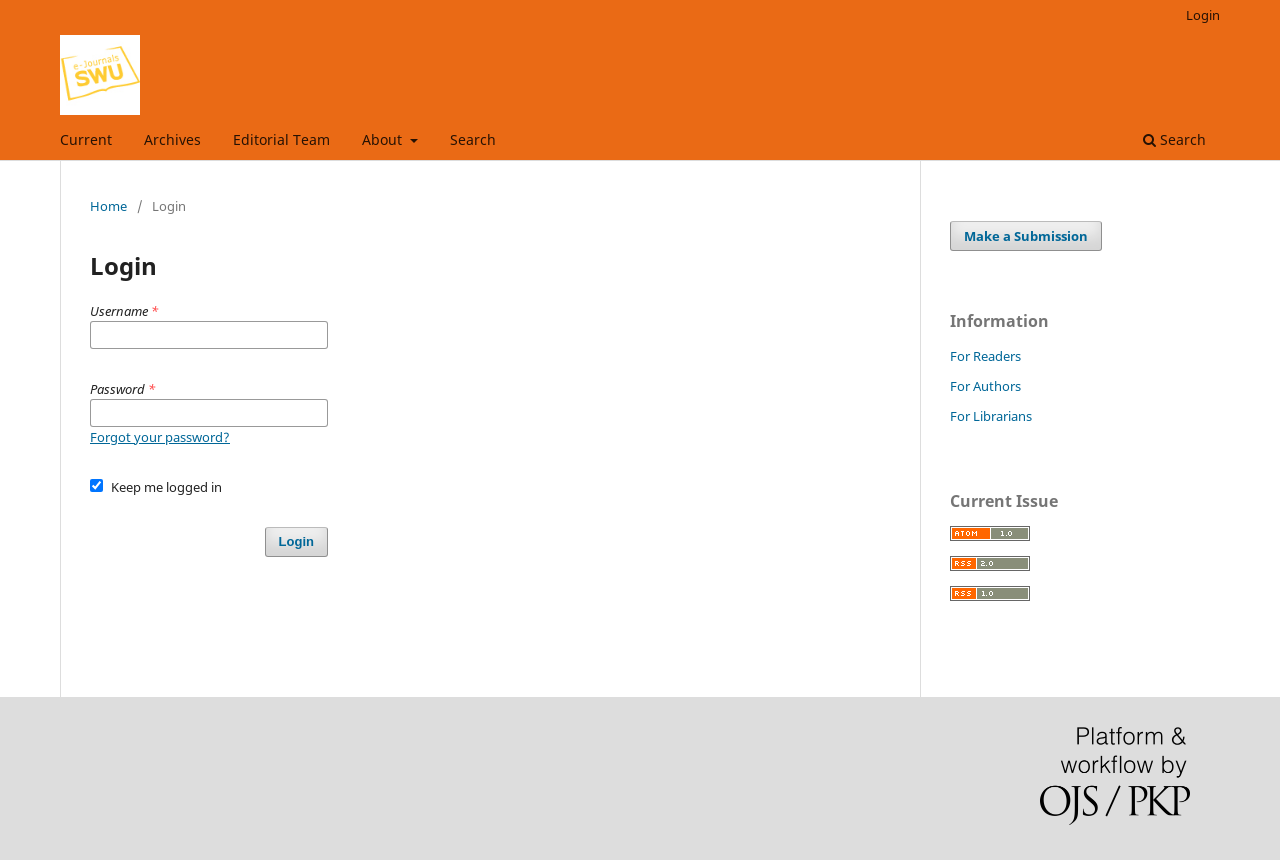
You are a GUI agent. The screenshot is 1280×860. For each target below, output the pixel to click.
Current (86, 139)
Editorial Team (281, 139)
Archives (172, 139)
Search (473, 139)
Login (1203, 15)
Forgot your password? (160, 437)
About (384, 139)
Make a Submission (1026, 236)
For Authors (985, 386)
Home (108, 206)
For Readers (985, 356)
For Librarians (991, 416)
